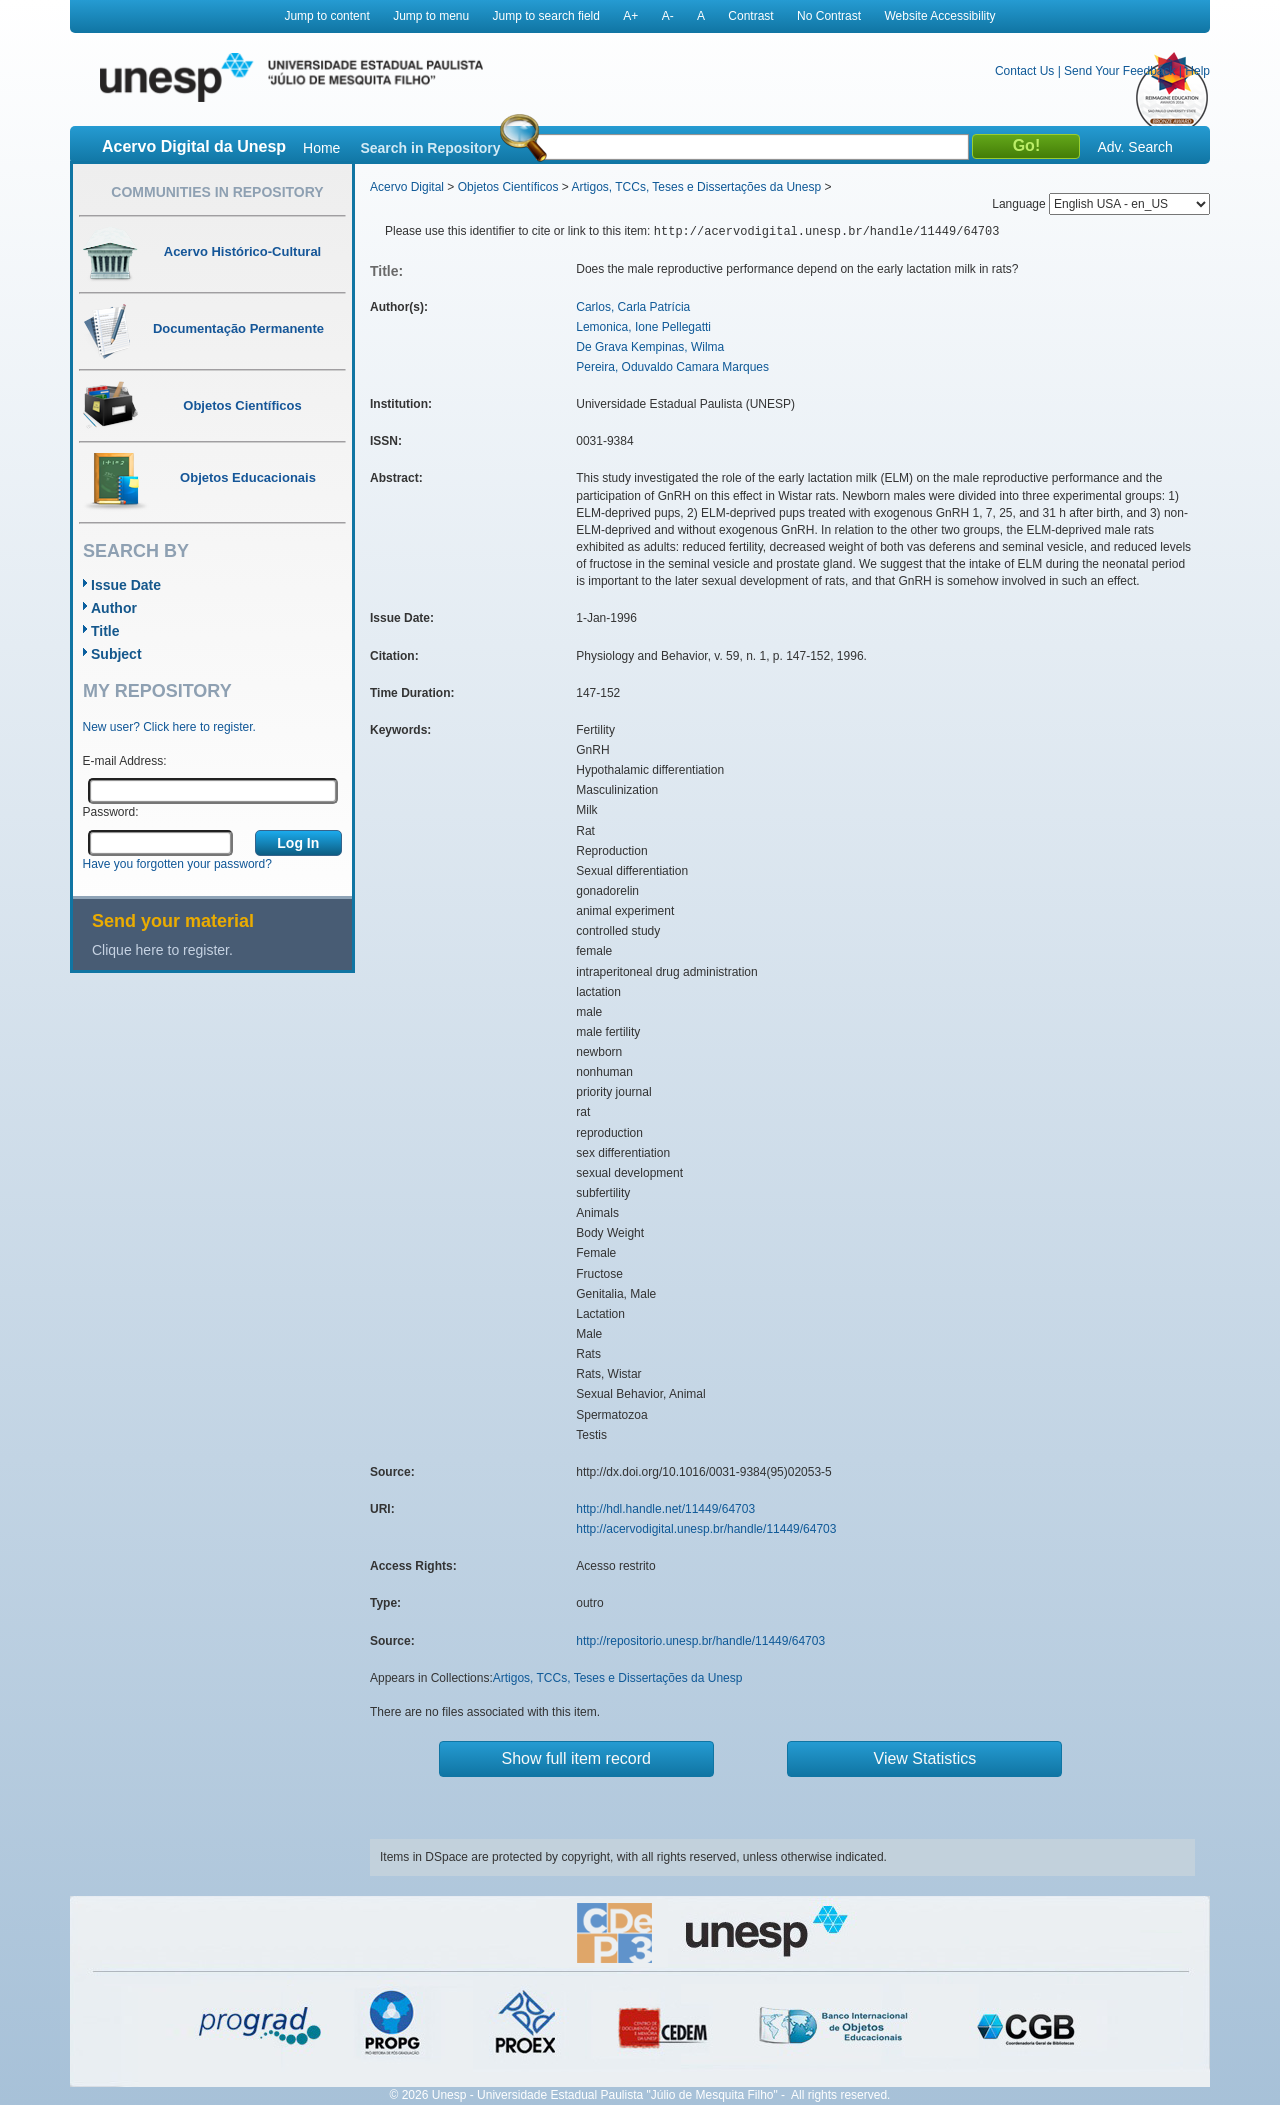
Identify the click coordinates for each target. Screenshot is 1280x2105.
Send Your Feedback (1119, 71)
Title (105, 631)
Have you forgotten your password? (177, 864)
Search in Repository (430, 148)
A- (668, 16)
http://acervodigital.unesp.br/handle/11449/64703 (706, 1529)
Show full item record (576, 1758)
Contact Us (1024, 71)
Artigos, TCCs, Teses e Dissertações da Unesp (696, 187)
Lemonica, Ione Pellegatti (643, 327)
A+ (630, 16)
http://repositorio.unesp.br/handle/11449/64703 (700, 1641)
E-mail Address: (125, 761)
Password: (111, 812)
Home (321, 148)
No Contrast (829, 16)
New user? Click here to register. (169, 727)
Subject (116, 654)
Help (1197, 71)
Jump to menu (431, 16)
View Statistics (925, 1758)
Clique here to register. (162, 950)
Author (114, 608)
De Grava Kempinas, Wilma (650, 347)
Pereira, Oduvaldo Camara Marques (672, 367)
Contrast (750, 16)
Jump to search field (546, 16)
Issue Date (126, 585)
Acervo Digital (407, 187)
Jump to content (326, 16)
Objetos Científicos (508, 187)
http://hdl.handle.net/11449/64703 (665, 1509)
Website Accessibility (939, 16)
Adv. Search (1134, 147)
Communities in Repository (217, 192)
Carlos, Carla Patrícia (633, 307)
